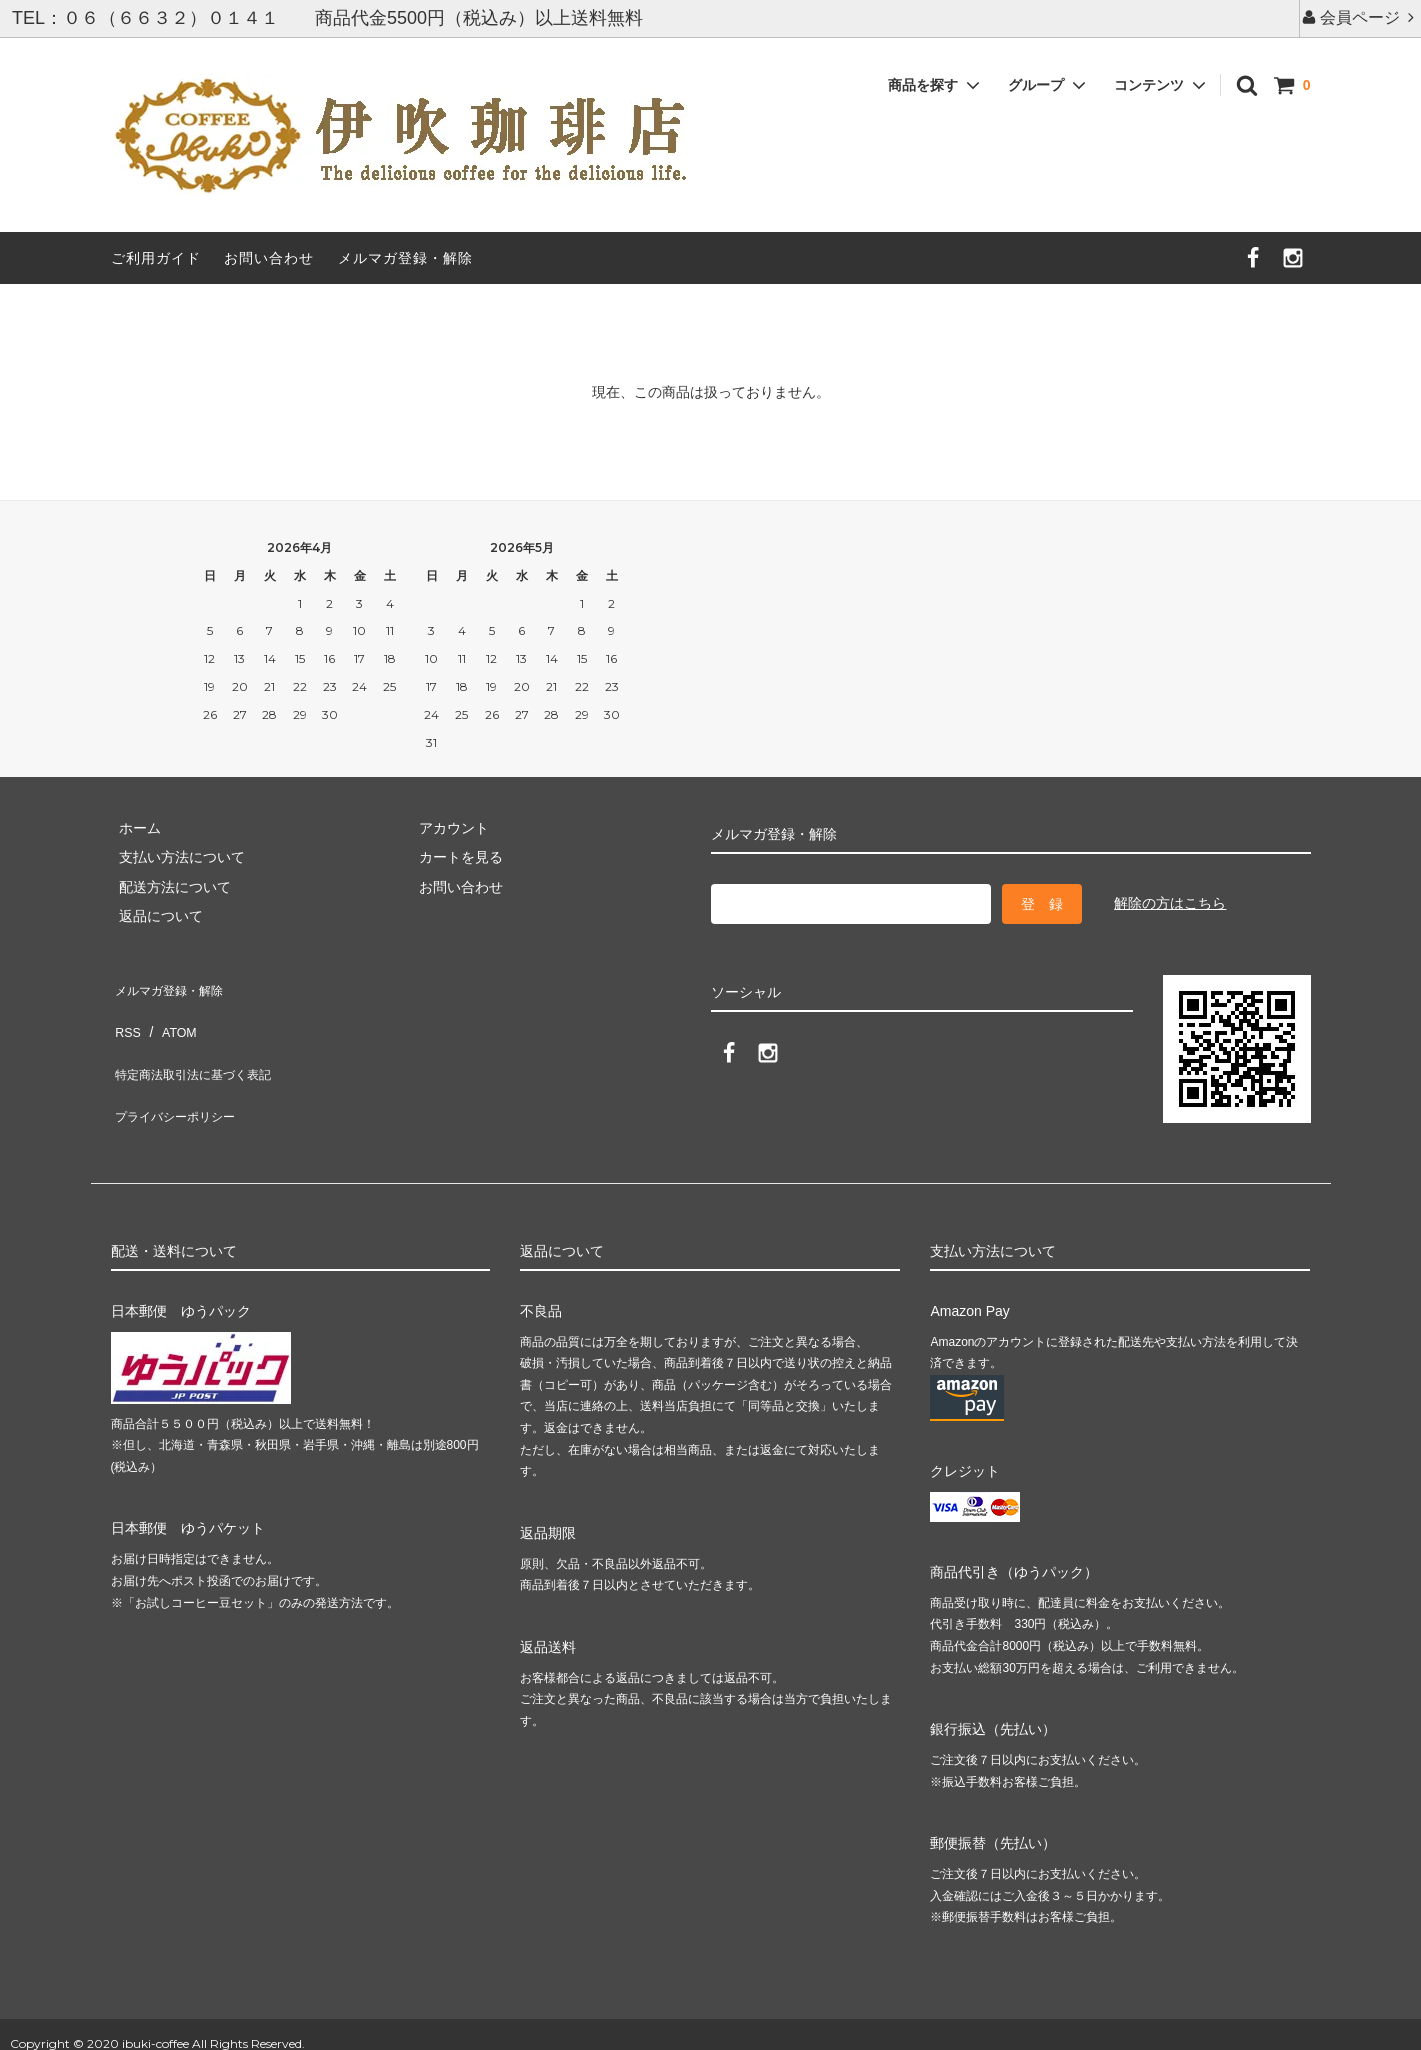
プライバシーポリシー (181, 1073)
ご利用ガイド (156, 258)
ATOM (169, 1014)
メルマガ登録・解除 (405, 258)
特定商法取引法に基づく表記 (202, 1044)
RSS (125, 1014)
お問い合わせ (269, 258)
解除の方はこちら (1170, 903)
